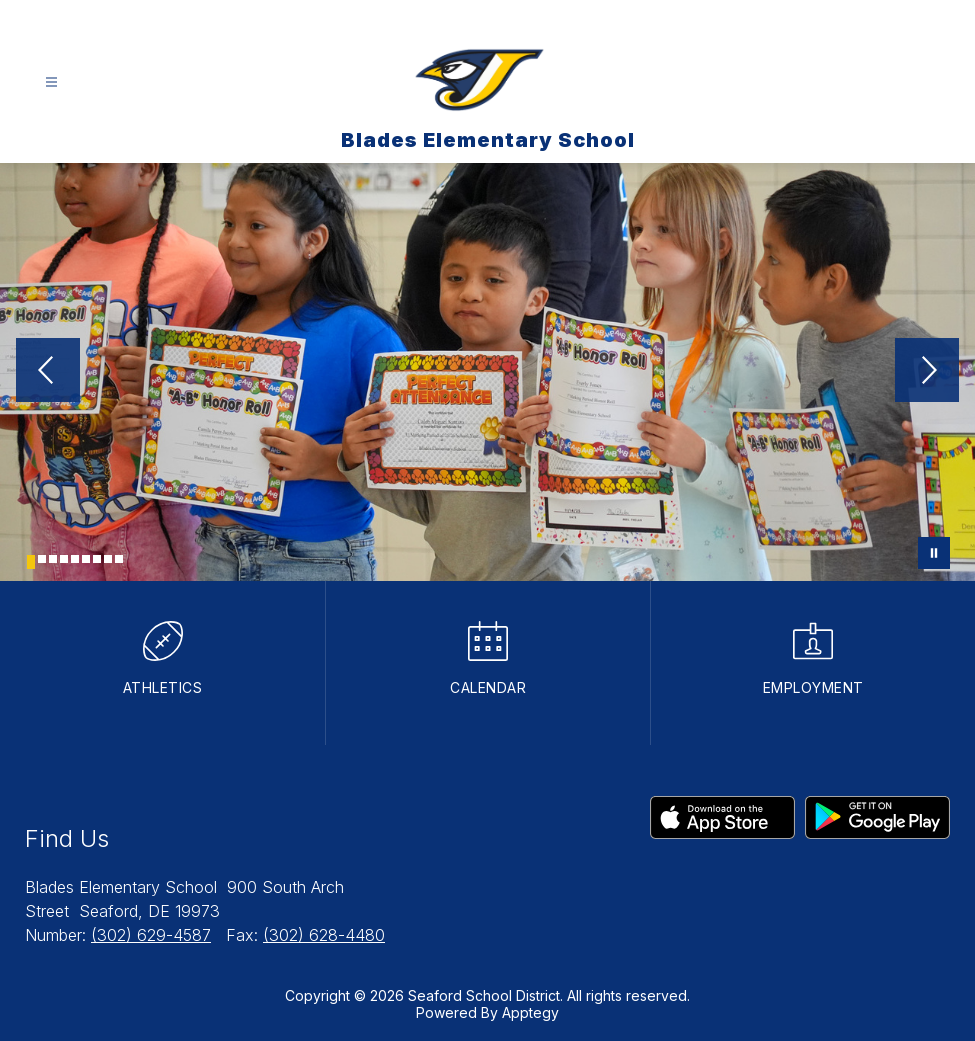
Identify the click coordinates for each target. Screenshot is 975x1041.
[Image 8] (108, 559)
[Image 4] (64, 559)
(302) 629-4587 (151, 935)
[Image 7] (97, 559)
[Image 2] (42, 559)
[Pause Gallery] (934, 553)
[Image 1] (31, 562)
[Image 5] (75, 559)
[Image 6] (86, 559)
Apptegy (530, 1012)
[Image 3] (53, 559)
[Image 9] (119, 559)
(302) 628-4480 (324, 935)
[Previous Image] (48, 372)
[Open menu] (51, 82)
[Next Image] (927, 372)
